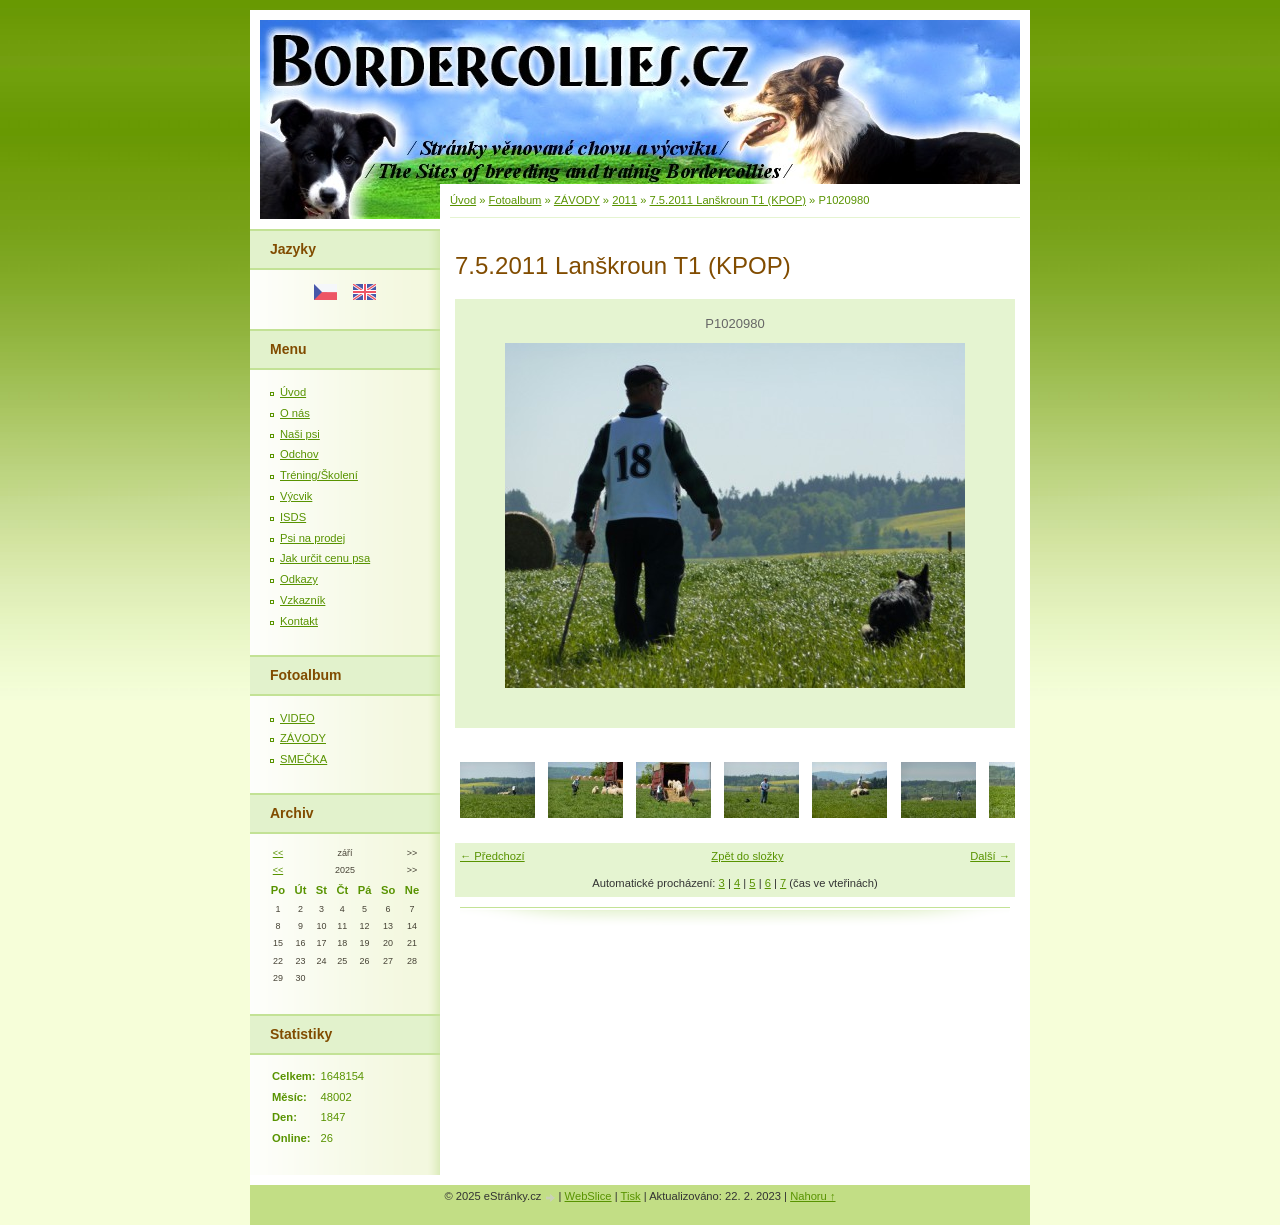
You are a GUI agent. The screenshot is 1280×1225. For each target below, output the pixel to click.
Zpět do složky (747, 856)
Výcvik (296, 496)
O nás (295, 413)
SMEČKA (303, 759)
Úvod (293, 392)
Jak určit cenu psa (325, 558)
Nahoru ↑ (812, 1196)
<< (278, 853)
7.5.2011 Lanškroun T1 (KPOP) (728, 200)
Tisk (631, 1196)
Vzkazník (302, 600)
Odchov (299, 454)
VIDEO (297, 718)
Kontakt (299, 621)
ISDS (293, 517)
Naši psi (300, 434)
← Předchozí (492, 856)
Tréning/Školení (319, 475)
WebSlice (588, 1196)
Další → (990, 856)
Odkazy (299, 579)
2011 (624, 200)
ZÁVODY (303, 738)
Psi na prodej (312, 538)
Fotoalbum (515, 200)
